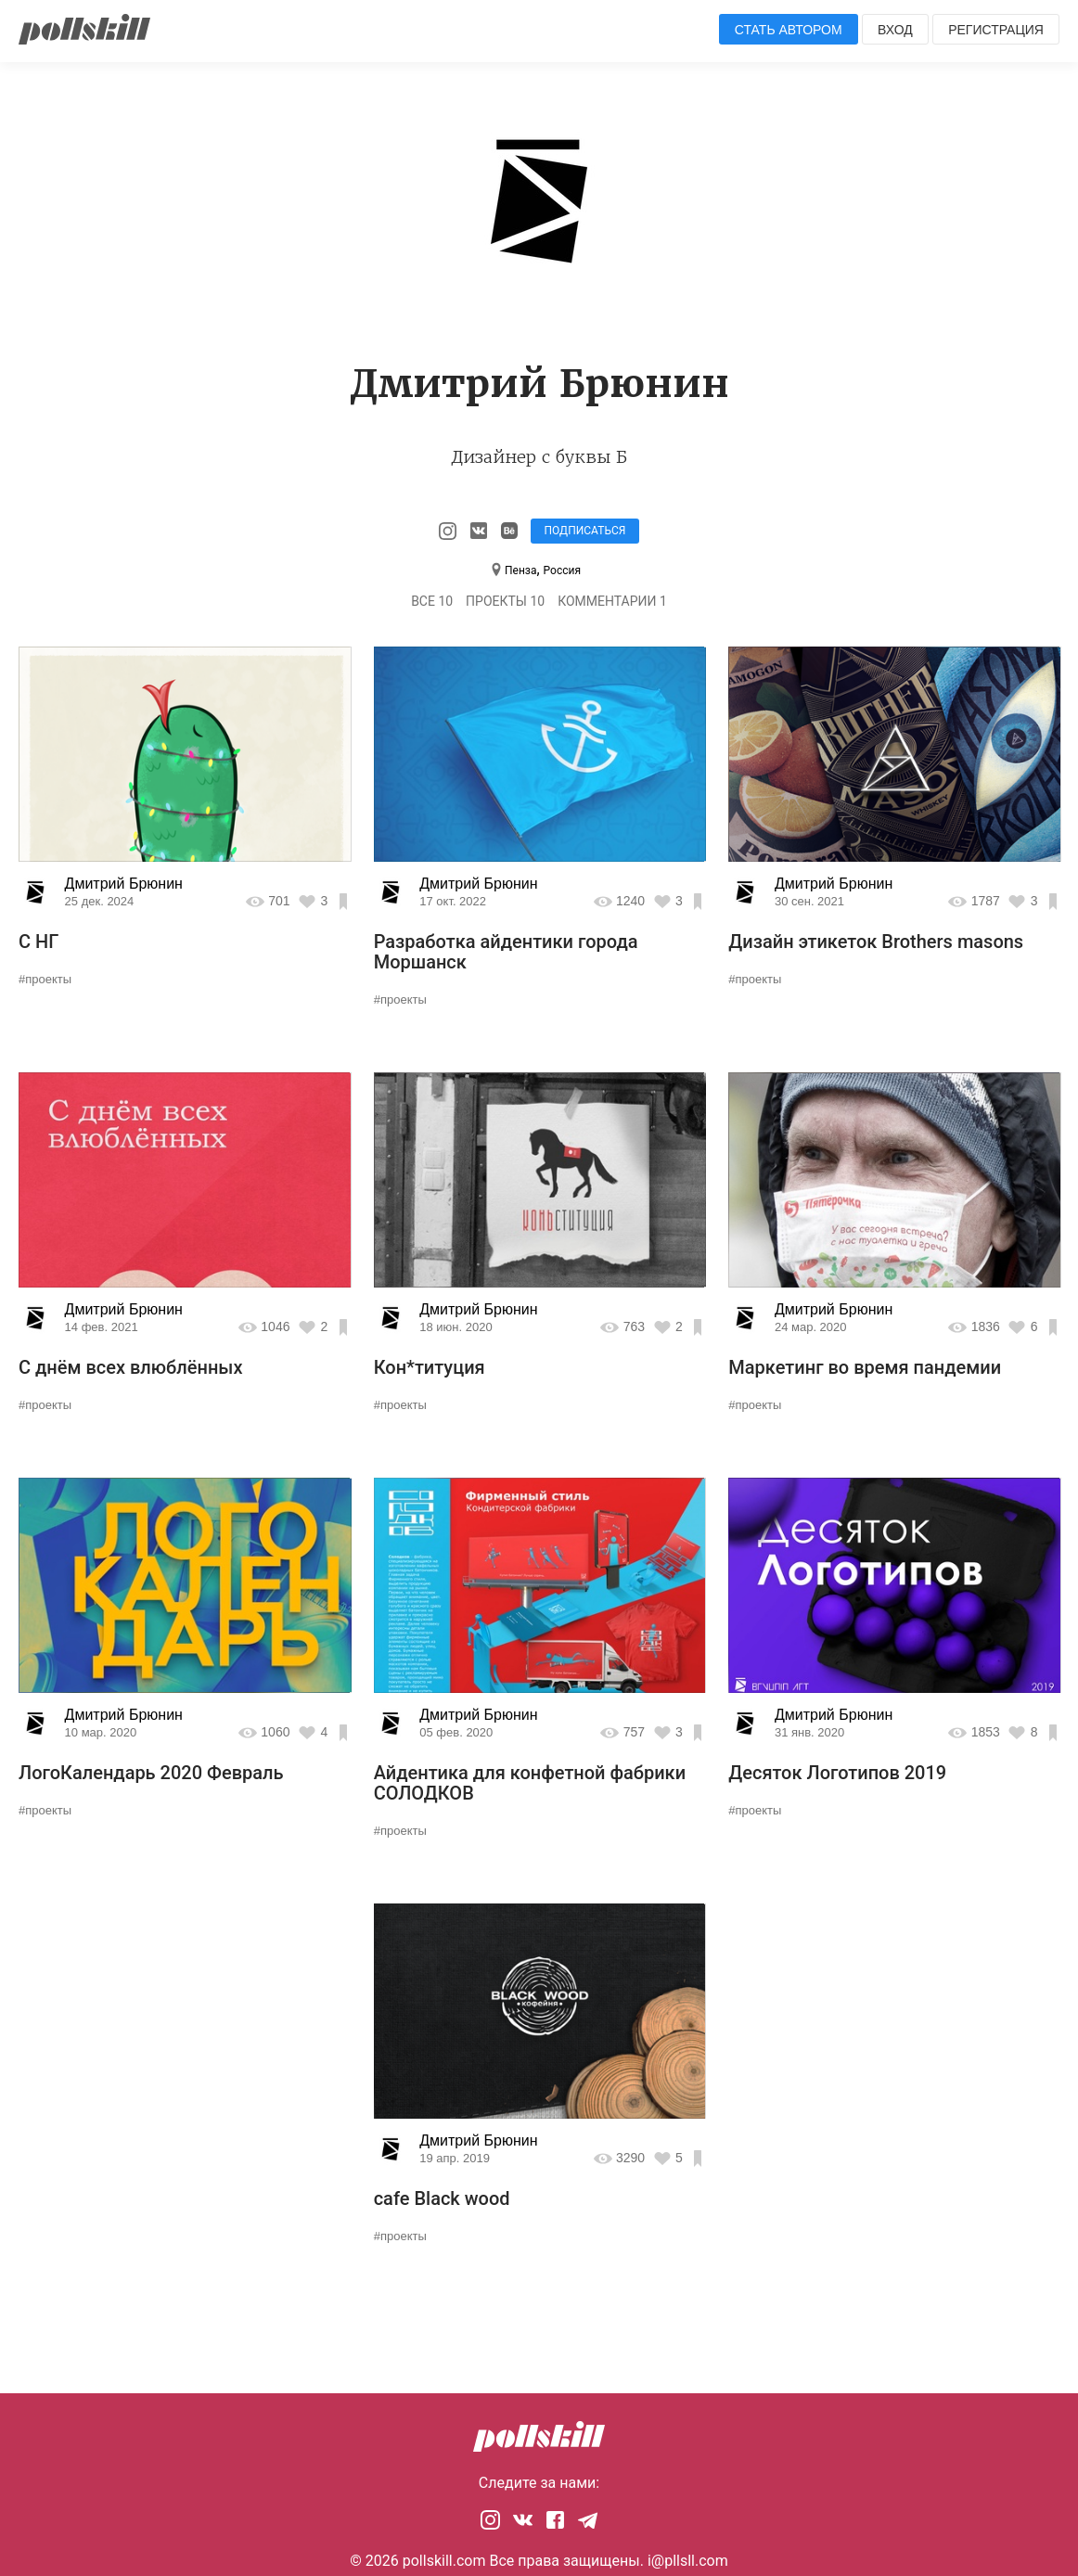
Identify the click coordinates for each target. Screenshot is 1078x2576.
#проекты (45, 979)
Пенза (520, 570)
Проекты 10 (505, 601)
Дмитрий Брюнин (124, 883)
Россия (562, 570)
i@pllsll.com (688, 2561)
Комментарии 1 (612, 601)
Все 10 (432, 601)
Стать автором (788, 29)
